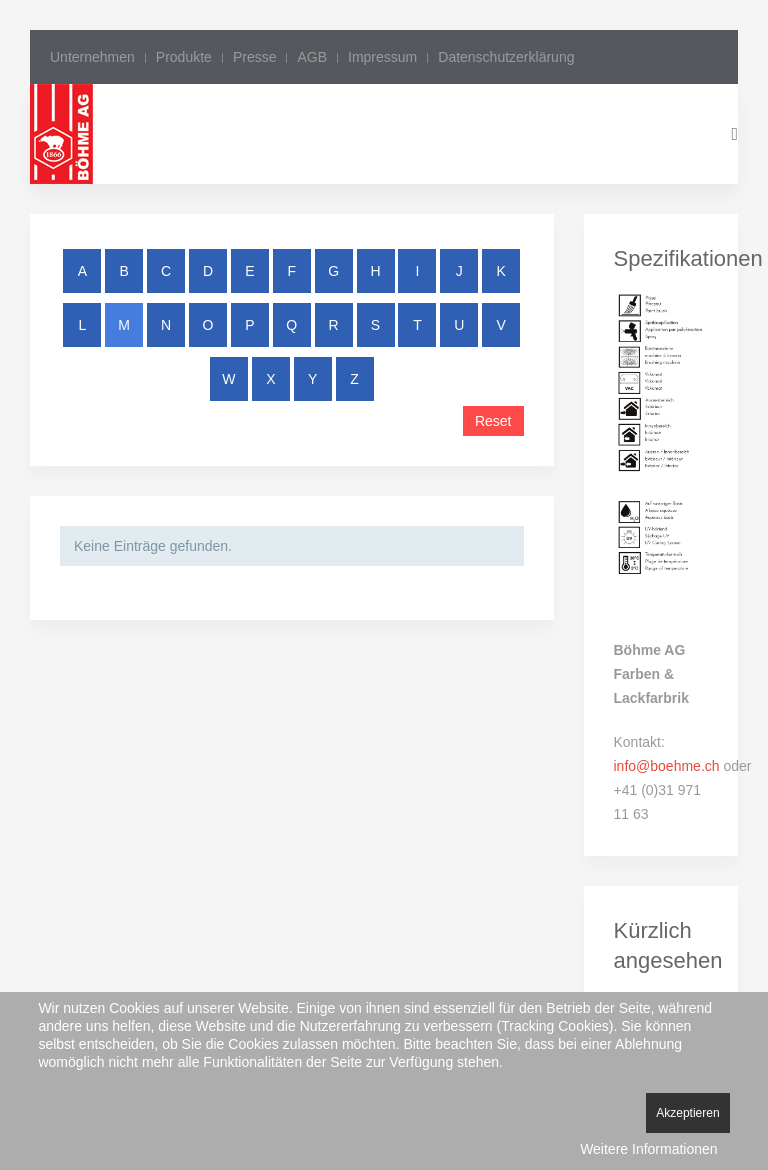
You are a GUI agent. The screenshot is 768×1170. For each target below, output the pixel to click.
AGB (312, 57)
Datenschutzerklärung (506, 57)
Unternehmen (92, 57)
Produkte (184, 57)
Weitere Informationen (648, 1149)
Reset (493, 421)
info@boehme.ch (667, 766)
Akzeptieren (687, 1113)
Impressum (382, 57)
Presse (255, 57)
